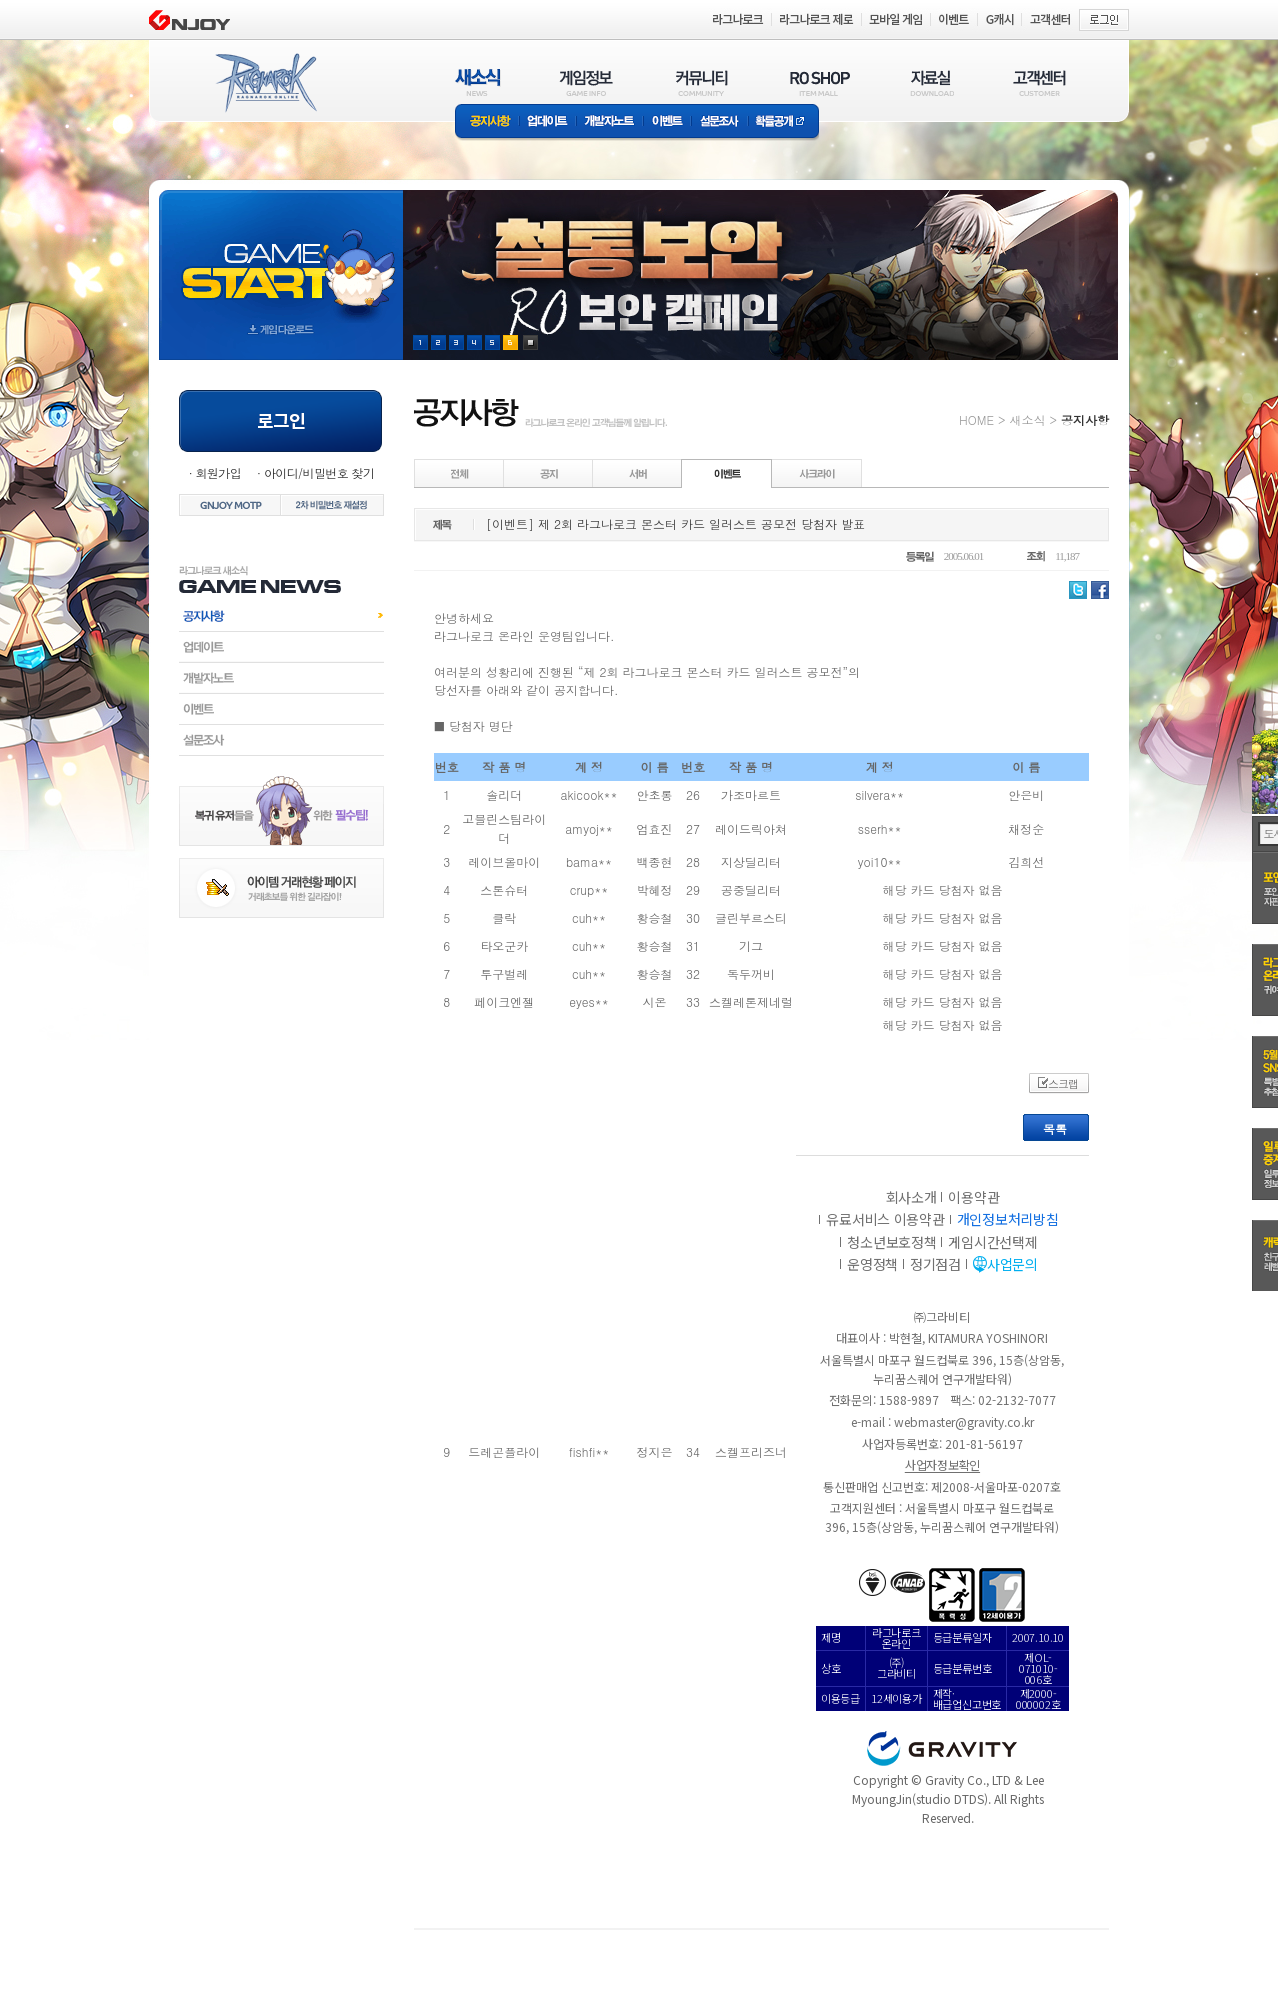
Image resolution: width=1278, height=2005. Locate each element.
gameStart (281, 256)
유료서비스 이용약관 (885, 1219)
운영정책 (872, 1264)
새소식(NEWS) (478, 82)
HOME (976, 419)
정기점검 (935, 1264)
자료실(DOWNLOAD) (931, 82)
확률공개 (783, 122)
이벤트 (667, 122)
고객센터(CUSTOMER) (1039, 82)
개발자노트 (609, 122)
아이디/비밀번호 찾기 (319, 472)
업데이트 (547, 122)
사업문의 (1012, 1264)
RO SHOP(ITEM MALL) (820, 82)
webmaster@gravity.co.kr (964, 1421)
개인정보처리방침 (1008, 1219)
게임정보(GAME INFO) (586, 82)
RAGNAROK (265, 83)
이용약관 (973, 1197)
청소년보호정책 (891, 1242)
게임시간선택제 (992, 1242)
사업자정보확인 (942, 1464)
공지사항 (487, 122)
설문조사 (719, 122)
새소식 (1027, 419)
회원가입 (218, 472)
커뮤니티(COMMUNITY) (702, 82)
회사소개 (911, 1197)
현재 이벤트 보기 (530, 342)
